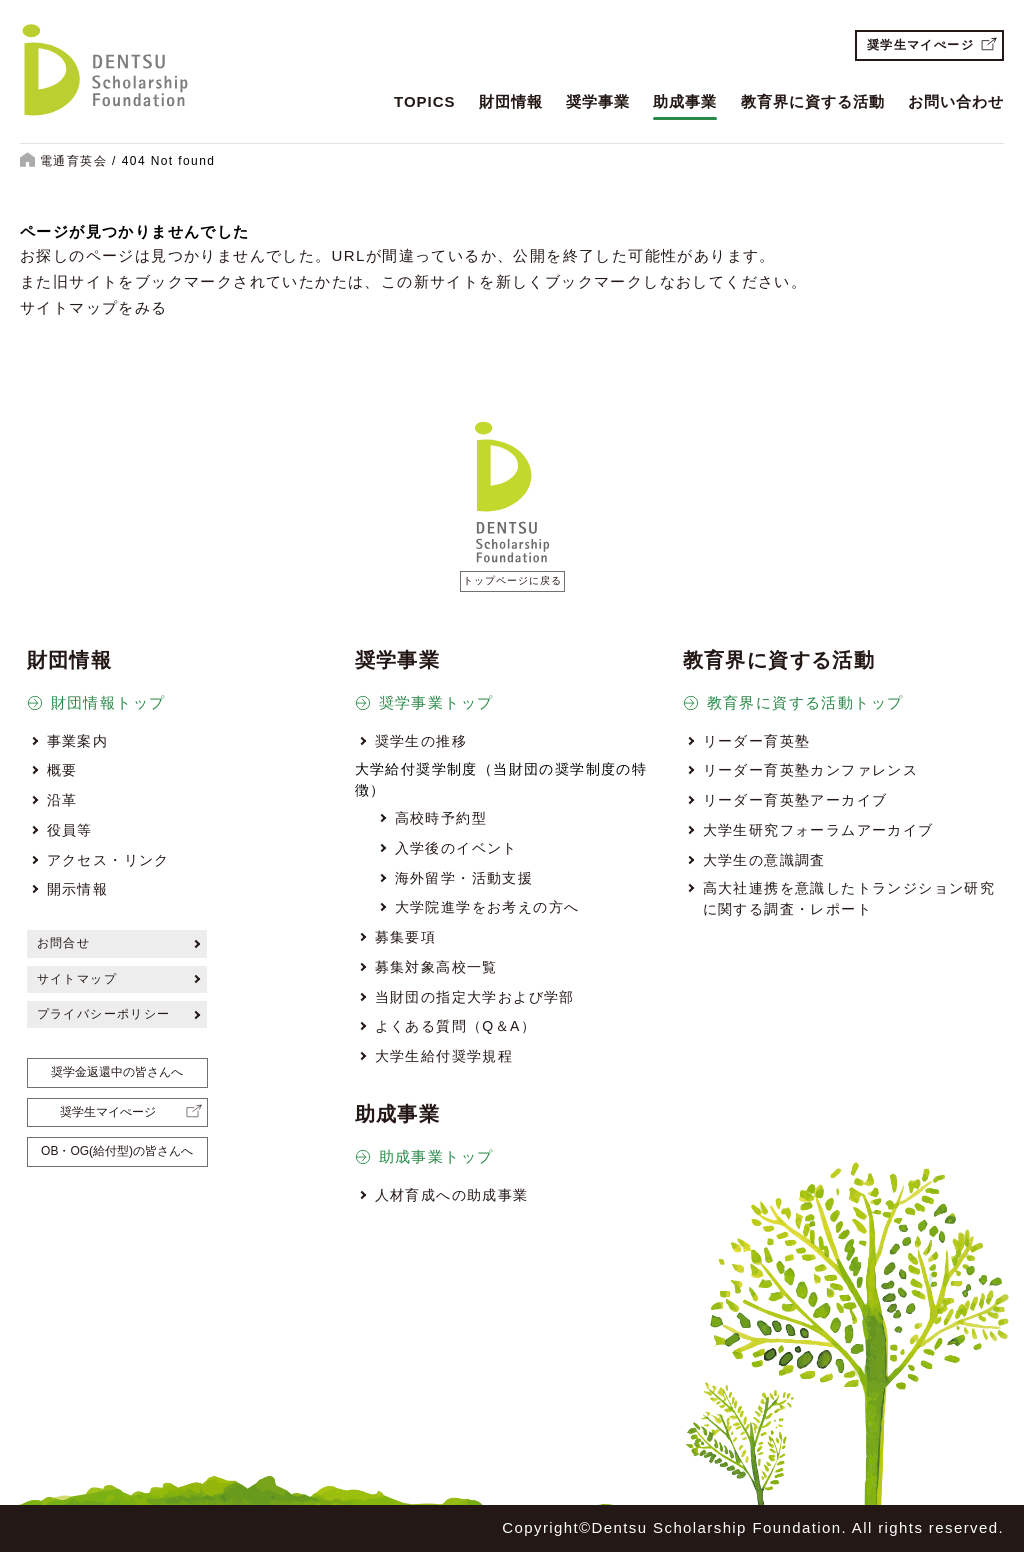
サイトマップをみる (94, 307)
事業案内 (78, 741)
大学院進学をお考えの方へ (487, 907)
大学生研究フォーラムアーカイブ (818, 830)
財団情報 (511, 101)
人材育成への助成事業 (452, 1195)
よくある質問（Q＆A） (456, 1026)
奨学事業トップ (436, 702)
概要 (62, 770)
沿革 (62, 800)
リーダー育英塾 (757, 741)
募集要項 (406, 937)
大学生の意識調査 (764, 860)
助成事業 (685, 101)
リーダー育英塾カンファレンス (811, 770)
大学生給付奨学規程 (444, 1056)
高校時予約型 (441, 818)
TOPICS (425, 101)
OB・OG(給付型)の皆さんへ (117, 1151)
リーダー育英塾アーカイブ (795, 800)
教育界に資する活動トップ (805, 702)
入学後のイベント (456, 848)
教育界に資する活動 (813, 101)
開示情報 (78, 889)
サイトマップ (77, 979)
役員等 (70, 830)
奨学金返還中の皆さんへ (117, 1072)
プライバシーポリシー (104, 1014)
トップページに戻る (512, 580)
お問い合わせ (956, 101)
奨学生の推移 (421, 741)
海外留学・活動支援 (464, 878)
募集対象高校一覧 (436, 967)
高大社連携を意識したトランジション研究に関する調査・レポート (849, 898)
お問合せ (64, 943)
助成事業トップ (436, 1156)
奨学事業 (598, 101)
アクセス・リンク (108, 860)
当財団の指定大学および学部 (475, 997)
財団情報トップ (108, 702)
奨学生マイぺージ (920, 45)
